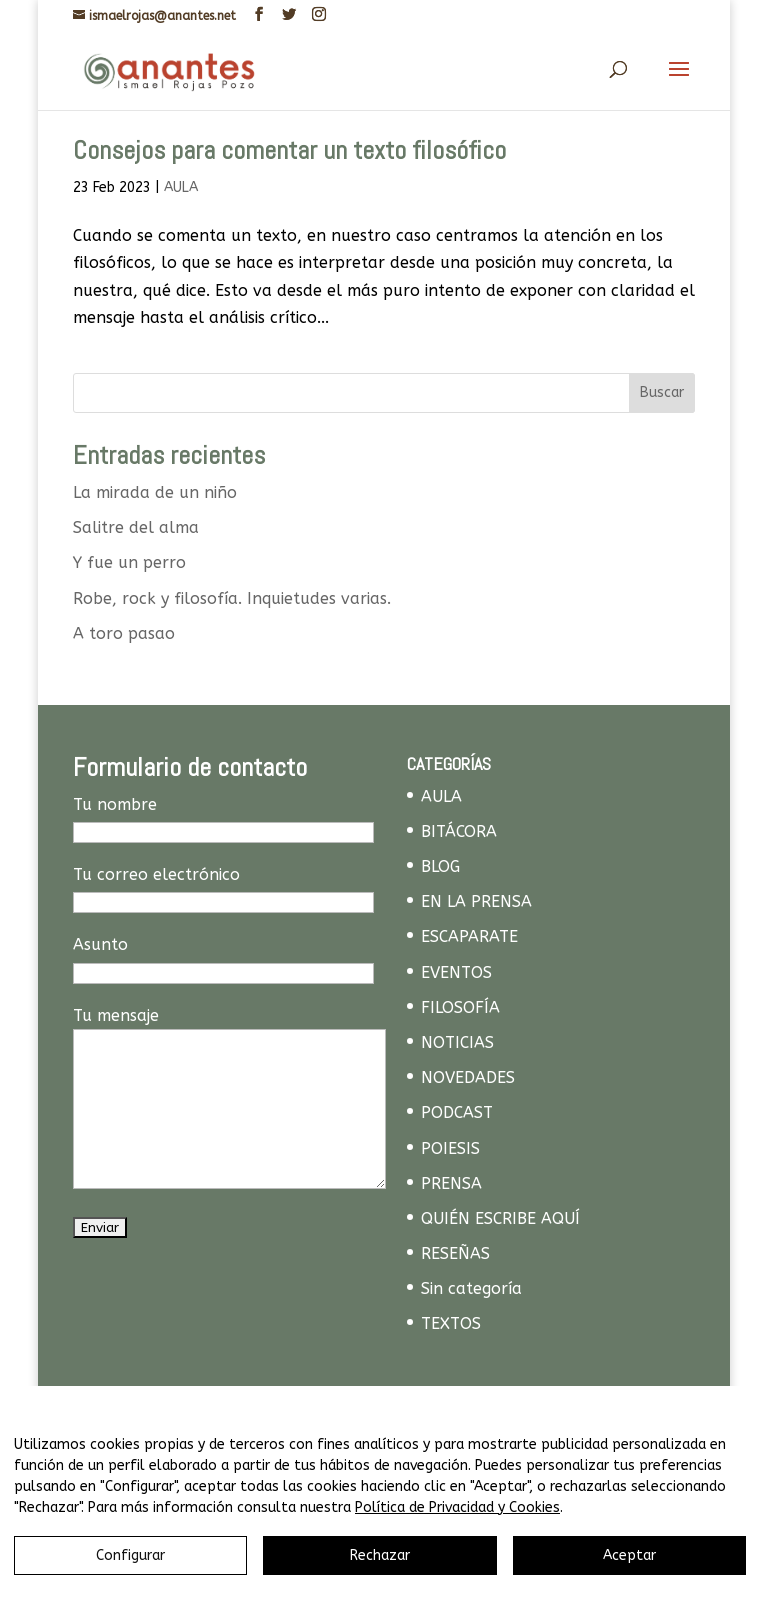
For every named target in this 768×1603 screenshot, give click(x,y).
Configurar (130, 1555)
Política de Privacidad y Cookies (457, 1507)
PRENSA (451, 1183)
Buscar (662, 392)
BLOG (440, 866)
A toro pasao (124, 633)
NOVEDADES (468, 1077)
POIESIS (450, 1148)
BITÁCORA (459, 831)
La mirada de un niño (155, 492)
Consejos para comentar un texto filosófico (289, 150)
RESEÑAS (455, 1253)
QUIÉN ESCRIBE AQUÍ (500, 1218)
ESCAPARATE (469, 936)
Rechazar (380, 1555)
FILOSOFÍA (460, 1007)
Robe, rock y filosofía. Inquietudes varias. (232, 598)
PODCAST (457, 1112)
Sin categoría (471, 1288)
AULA (181, 187)
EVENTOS (456, 972)
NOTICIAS (457, 1042)
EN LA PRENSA (476, 901)
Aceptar (629, 1555)
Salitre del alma (136, 527)
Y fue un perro (129, 562)
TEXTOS (451, 1323)
